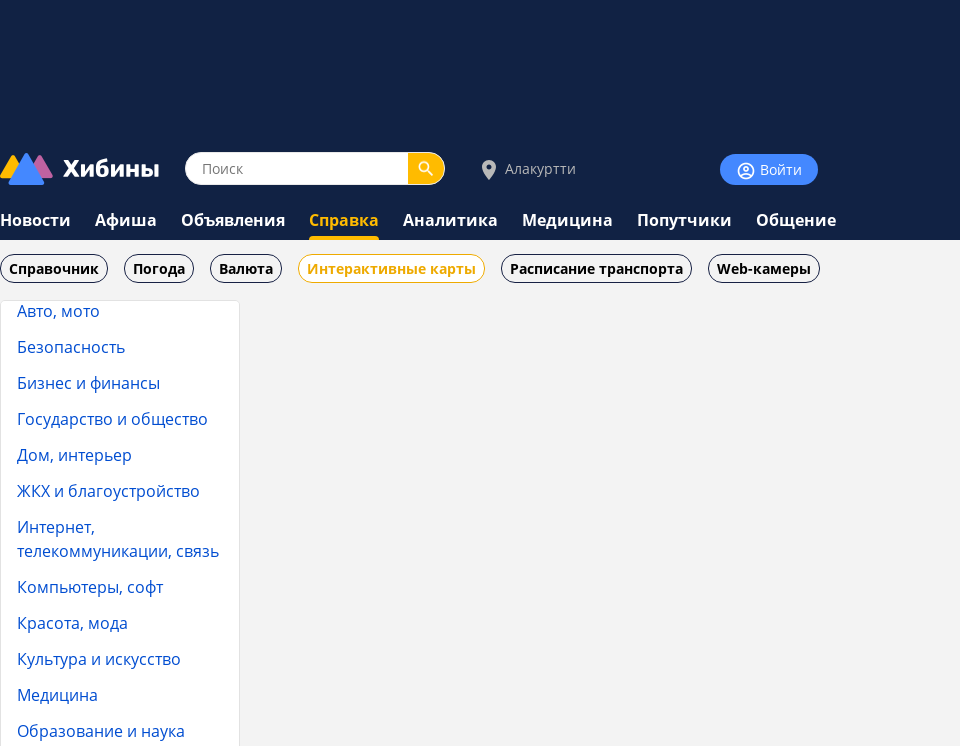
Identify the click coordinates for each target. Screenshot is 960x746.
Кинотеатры (92, 434)
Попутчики (684, 220)
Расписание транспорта (596, 268)
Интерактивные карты (391, 268)
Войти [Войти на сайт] (769, 170)
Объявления (233, 220)
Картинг (79, 359)
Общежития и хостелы (132, 510)
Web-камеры (764, 268)
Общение (796, 220)
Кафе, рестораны (111, 396)
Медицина (567, 220)
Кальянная (87, 321)
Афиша (126, 220)
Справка (344, 220)
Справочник (54, 268)
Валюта (246, 268)
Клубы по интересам (125, 472)
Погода (159, 268)
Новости (35, 220)
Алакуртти (526, 169)
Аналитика (450, 220)
